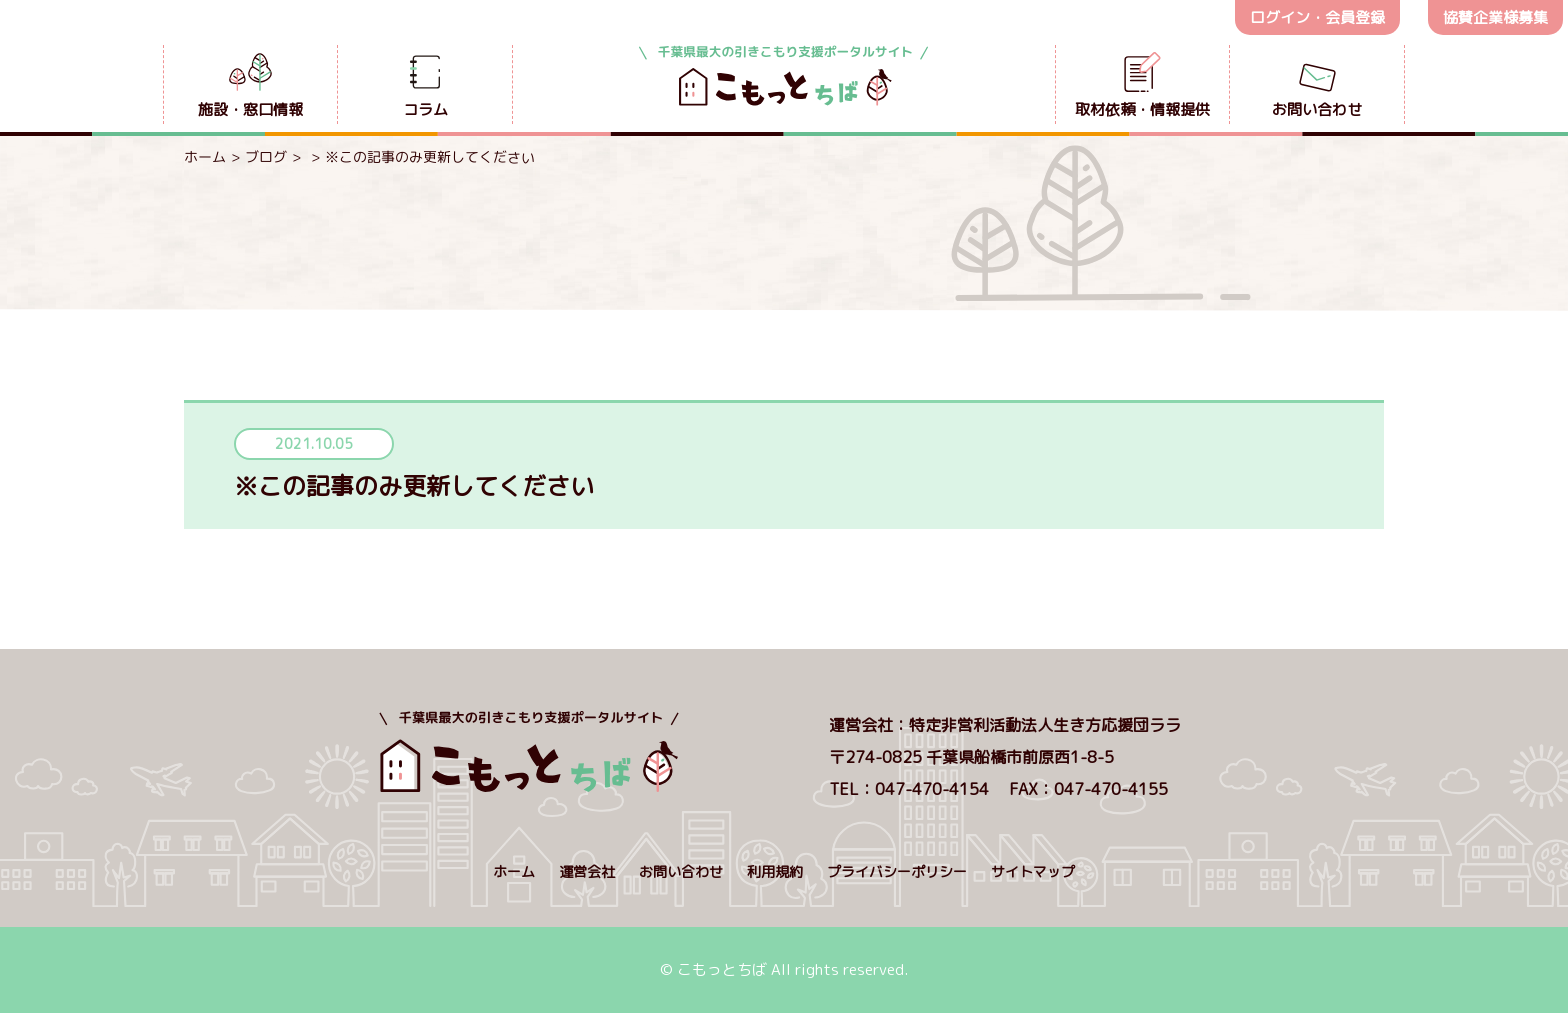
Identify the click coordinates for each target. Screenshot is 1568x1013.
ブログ (266, 156)
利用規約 (775, 871)
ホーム (205, 156)
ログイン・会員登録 (1317, 17)
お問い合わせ (681, 871)
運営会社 (587, 871)
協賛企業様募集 (1495, 17)
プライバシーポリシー (897, 871)
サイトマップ (1033, 871)
